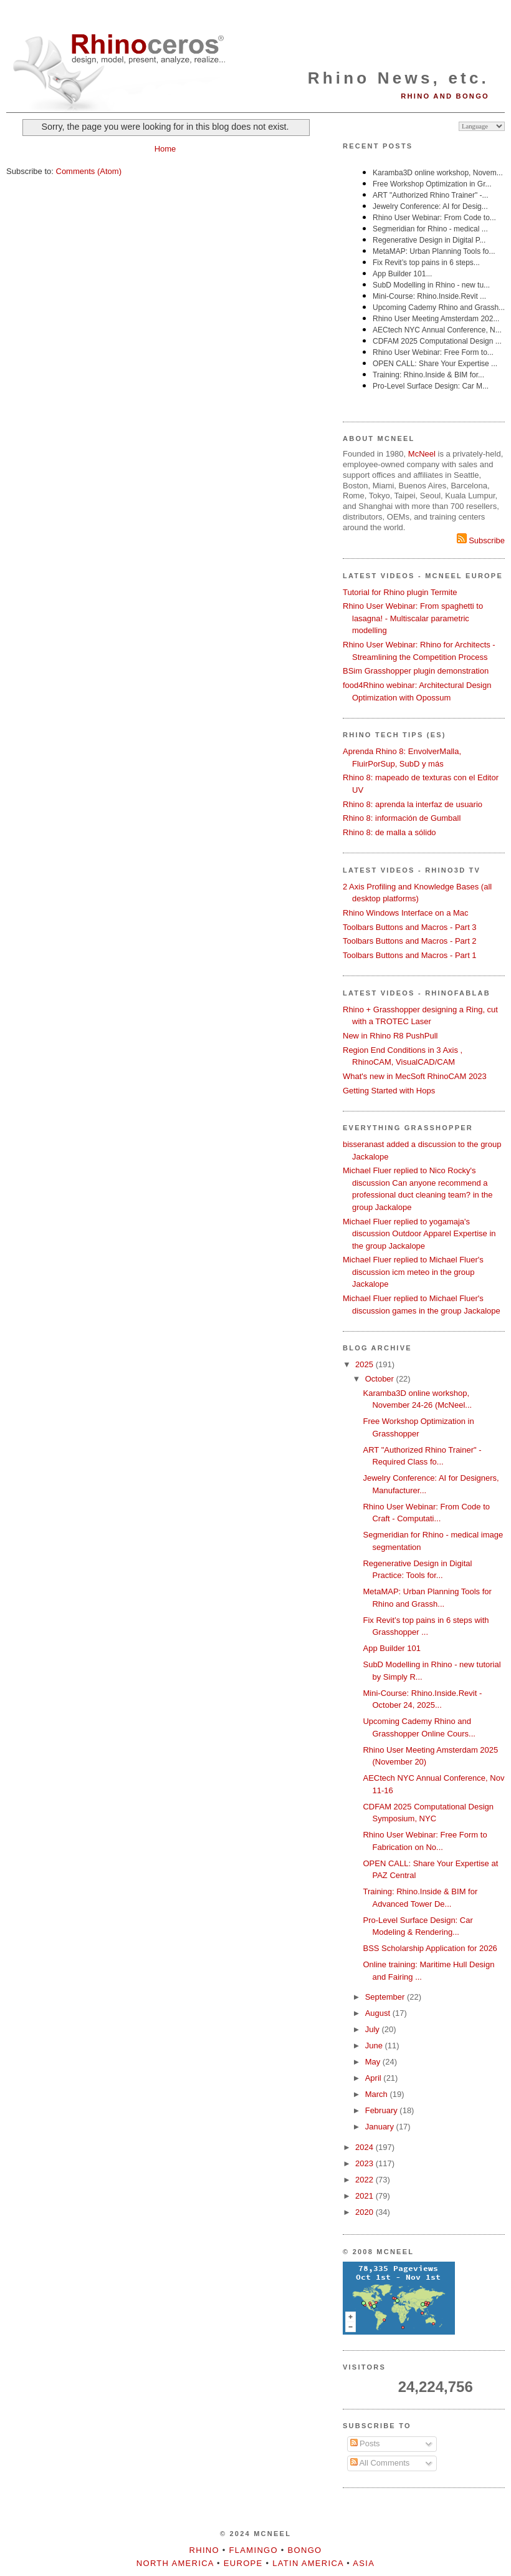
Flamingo (253, 2550)
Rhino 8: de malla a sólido (389, 832)
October (380, 1378)
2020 (365, 2212)
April (374, 2078)
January (380, 2126)
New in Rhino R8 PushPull (390, 1035)
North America (175, 2563)
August (379, 2013)
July (373, 2029)
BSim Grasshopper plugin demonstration (416, 670)
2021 (365, 2196)
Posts (365, 2443)
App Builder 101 (392, 1648)
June (375, 2045)
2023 (365, 2163)
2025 (365, 1364)
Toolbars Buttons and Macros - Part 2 (410, 941)
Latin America (307, 2563)
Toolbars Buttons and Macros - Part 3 (410, 927)
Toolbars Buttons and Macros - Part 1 (410, 955)
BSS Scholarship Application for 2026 (430, 1948)
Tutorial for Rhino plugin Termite (400, 592)
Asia (364, 2563)
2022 (365, 2179)
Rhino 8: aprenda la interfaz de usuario (412, 804)
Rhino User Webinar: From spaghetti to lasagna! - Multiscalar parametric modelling (413, 618)
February (382, 2110)
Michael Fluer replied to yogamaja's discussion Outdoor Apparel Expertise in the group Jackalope (419, 1234)
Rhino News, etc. (398, 78)
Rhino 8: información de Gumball (402, 818)
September (386, 1997)
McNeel (422, 453)
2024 (365, 2147)
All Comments (380, 2462)
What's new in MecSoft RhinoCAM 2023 (415, 1076)
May (374, 2061)
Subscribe (481, 540)
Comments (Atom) (89, 171)
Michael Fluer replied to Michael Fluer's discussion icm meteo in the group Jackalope (413, 1272)
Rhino (204, 2550)
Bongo (305, 2550)
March (377, 2094)
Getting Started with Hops (389, 1090)
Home (165, 148)
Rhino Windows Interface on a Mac (406, 913)
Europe (243, 2563)
